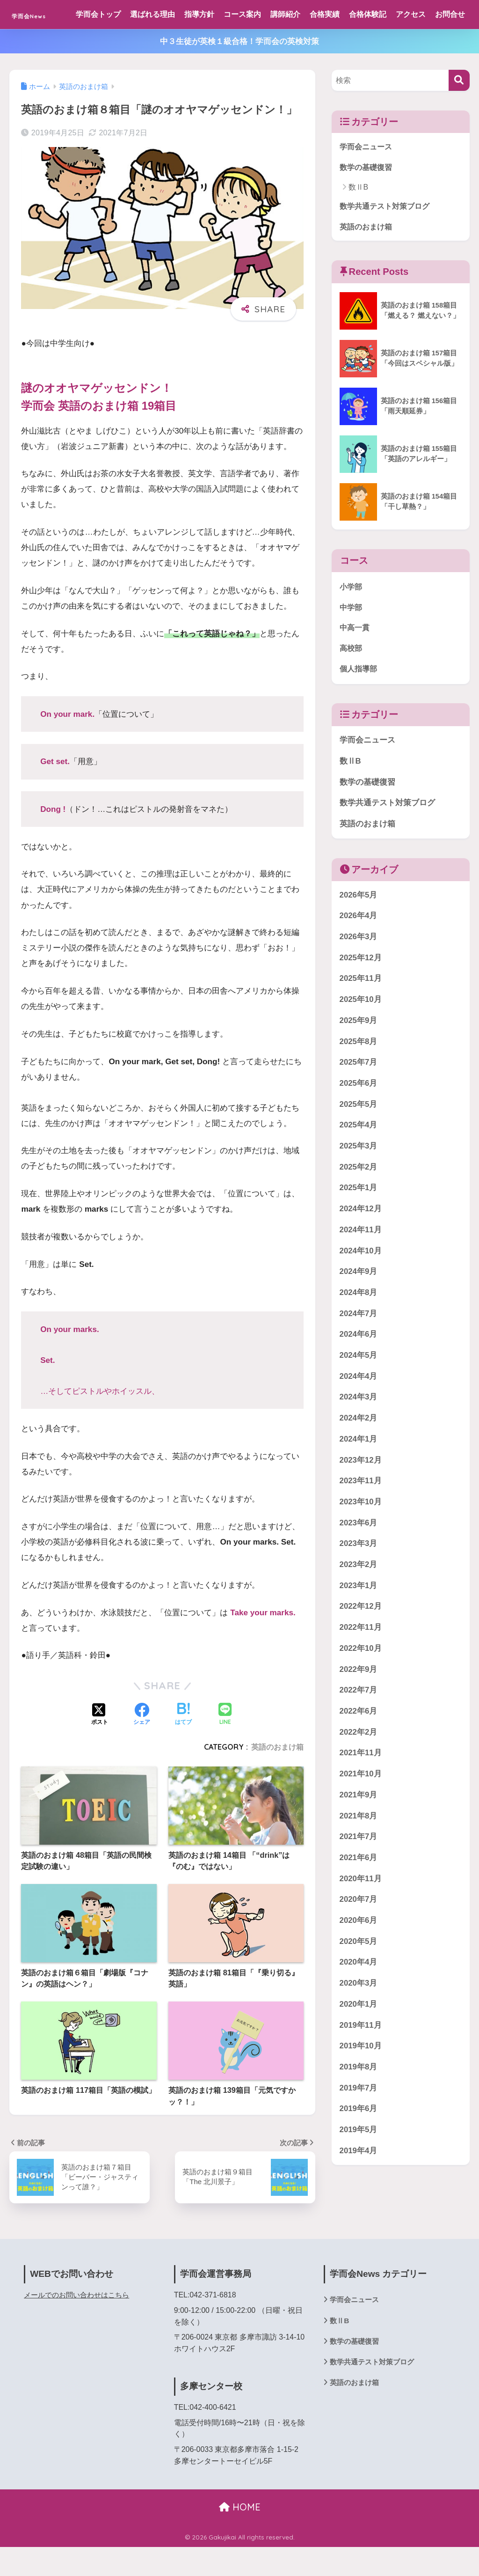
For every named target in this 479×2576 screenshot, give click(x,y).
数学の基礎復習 (367, 196)
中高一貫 (355, 659)
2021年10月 (361, 1807)
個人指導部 (359, 701)
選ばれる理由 (158, 14)
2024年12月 (361, 1241)
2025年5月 (358, 1137)
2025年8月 (358, 1074)
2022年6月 (358, 1744)
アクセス (416, 14)
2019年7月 (358, 2121)
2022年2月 (358, 1765)
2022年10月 (361, 1681)
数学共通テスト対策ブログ (387, 236)
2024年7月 (358, 1346)
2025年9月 (358, 1053)
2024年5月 (358, 1388)
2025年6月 (358, 1116)
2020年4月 (358, 1995)
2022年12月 (361, 1639)
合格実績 (330, 14)
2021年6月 (358, 1890)
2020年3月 (358, 2016)
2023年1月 (358, 1618)
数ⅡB (358, 217)
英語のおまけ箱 (277, 1776)
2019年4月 (358, 2183)
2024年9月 (358, 1304)
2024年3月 (358, 1430)
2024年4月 (358, 1409)
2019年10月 (361, 2079)
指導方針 (205, 14)
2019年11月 (361, 2058)
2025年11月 (361, 1011)
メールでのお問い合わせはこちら (80, 2324)
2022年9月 (358, 1702)
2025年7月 (358, 1095)
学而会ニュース (367, 175)
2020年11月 (361, 1911)
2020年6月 (358, 1953)
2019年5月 (358, 2162)
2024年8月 (358, 1325)
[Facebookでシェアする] (141, 1744)
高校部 (351, 680)
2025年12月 (361, 990)
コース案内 (248, 14)
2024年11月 (361, 1263)
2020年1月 (358, 2037)
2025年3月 (358, 1179)
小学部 (351, 617)
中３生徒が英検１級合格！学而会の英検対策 (239, 70)
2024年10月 (361, 1284)
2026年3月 (358, 969)
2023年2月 (358, 1597)
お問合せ (96, 43)
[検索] (459, 109)
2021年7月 (358, 1869)
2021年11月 (361, 1785)
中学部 (351, 638)
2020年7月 (358, 1932)
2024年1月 (358, 1472)
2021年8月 (358, 1849)
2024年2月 (358, 1451)
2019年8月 (358, 2100)
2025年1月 (358, 1220)
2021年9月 (358, 1828)
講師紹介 (291, 14)
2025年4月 (358, 1158)
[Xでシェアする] (99, 1744)
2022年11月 (361, 1660)
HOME (240, 2536)
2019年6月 (358, 2141)
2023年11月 (361, 1513)
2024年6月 (358, 1367)
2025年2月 (358, 1200)
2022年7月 (358, 1723)
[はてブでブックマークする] (183, 1744)
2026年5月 (358, 928)
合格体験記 (373, 14)
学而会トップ (103, 14)
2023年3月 (358, 1576)
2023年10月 (361, 1535)
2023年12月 (361, 1493)
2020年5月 (358, 1974)
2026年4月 (358, 948)
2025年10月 (361, 1032)
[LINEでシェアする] (225, 1744)
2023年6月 (358, 1556)
